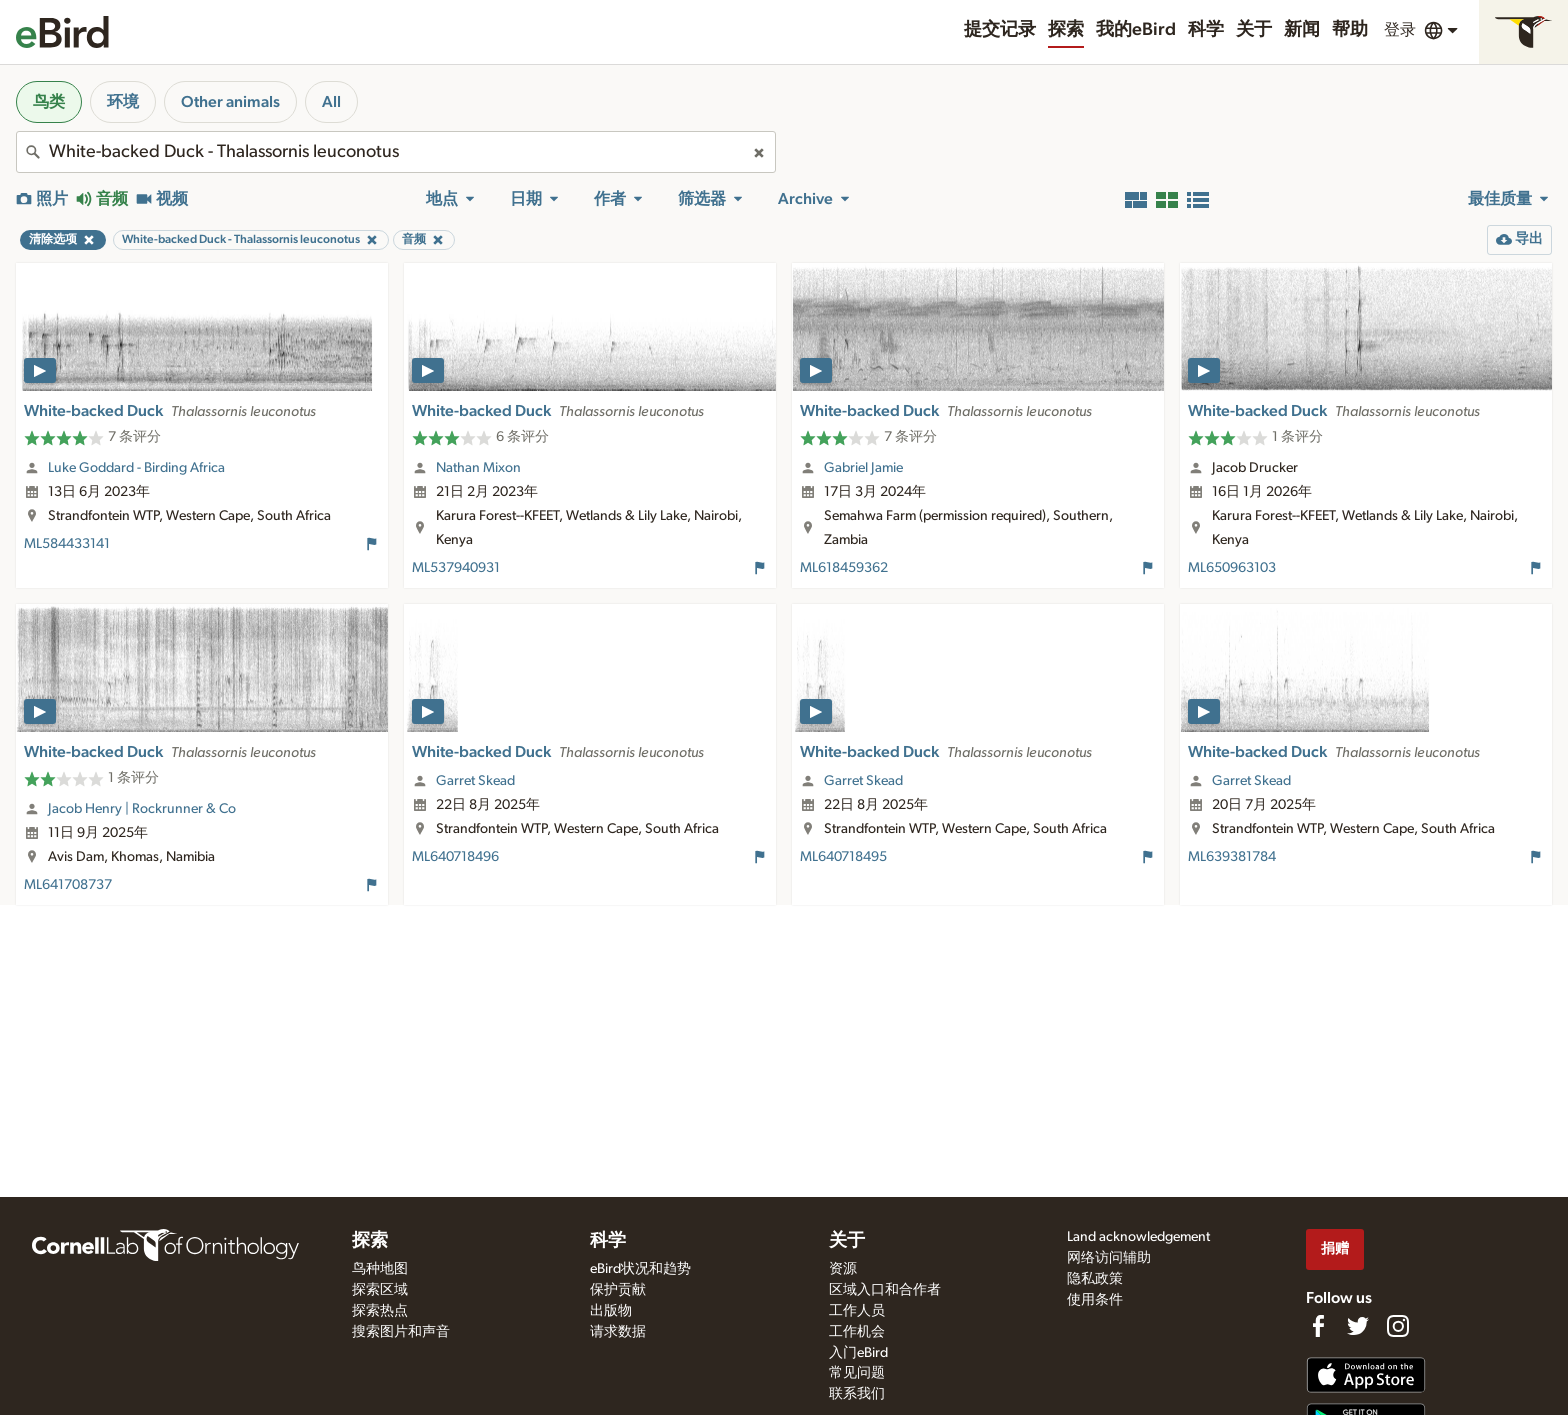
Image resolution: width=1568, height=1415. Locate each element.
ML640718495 (843, 857)
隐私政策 (1095, 1279)
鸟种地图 (380, 1269)
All (331, 102)
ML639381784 (1232, 857)
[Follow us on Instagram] (1398, 1326)
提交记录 (1000, 30)
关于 (1254, 30)
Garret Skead (475, 781)
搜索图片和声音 (401, 1332)
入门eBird (858, 1353)
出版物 (611, 1311)
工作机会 (857, 1332)
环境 (123, 102)
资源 (843, 1269)
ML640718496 (455, 857)
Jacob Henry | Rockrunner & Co (142, 809)
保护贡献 (618, 1290)
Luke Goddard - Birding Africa (136, 468)
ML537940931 (456, 568)
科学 (1206, 30)
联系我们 (857, 1394)
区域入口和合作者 (885, 1290)
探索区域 (380, 1290)
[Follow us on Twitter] (1358, 1326)
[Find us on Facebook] (1318, 1326)
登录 (1400, 30)
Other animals (230, 102)
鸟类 (49, 102)
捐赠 (1335, 1248)
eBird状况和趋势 (640, 1269)
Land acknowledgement (1138, 1237)
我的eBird (1136, 30)
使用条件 (1095, 1300)
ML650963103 (1232, 568)
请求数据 (618, 1332)
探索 (1066, 30)
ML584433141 (67, 544)
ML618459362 (844, 568)
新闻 (1302, 30)
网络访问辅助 (1109, 1258)
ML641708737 (68, 885)
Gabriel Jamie (863, 468)
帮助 (1350, 30)
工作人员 (857, 1311)
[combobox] (396, 152)
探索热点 (380, 1311)
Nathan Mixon (478, 468)
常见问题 (857, 1373)
